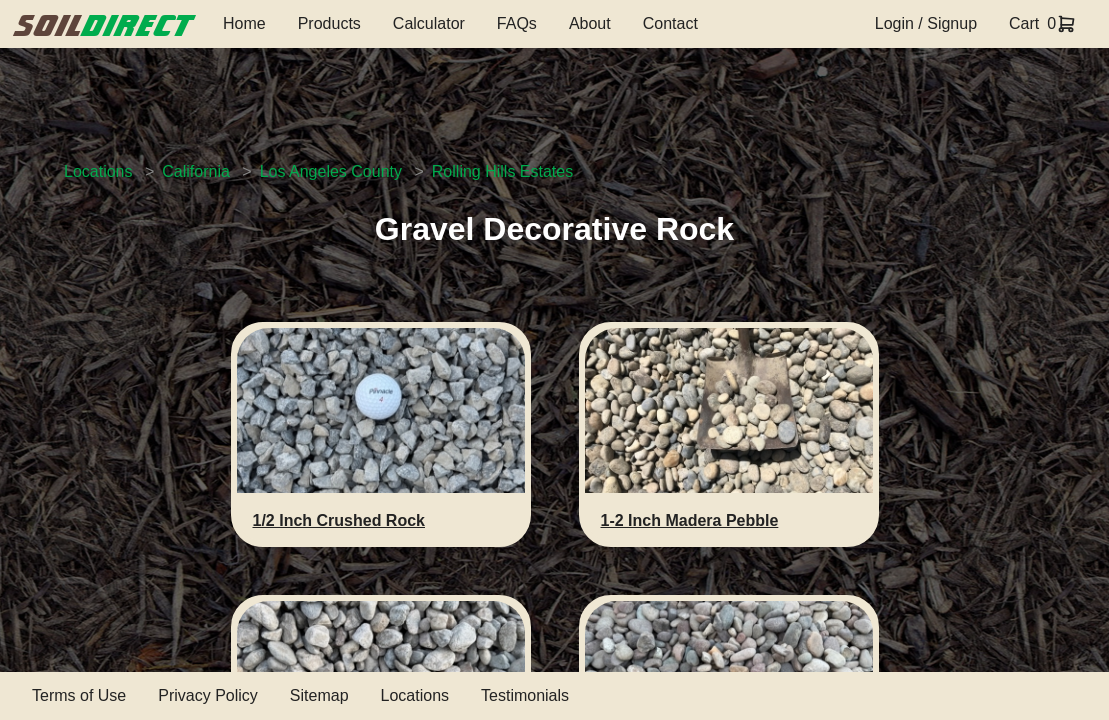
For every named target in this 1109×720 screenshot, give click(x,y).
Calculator (429, 23)
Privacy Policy (208, 695)
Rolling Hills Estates (502, 171)
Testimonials (525, 695)
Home (244, 23)
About (590, 23)
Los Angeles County (331, 171)
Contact (670, 23)
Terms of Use (79, 695)
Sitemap (319, 695)
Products (329, 23)
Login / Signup (926, 23)
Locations (98, 171)
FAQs (517, 23)
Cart (1024, 23)
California (196, 171)
